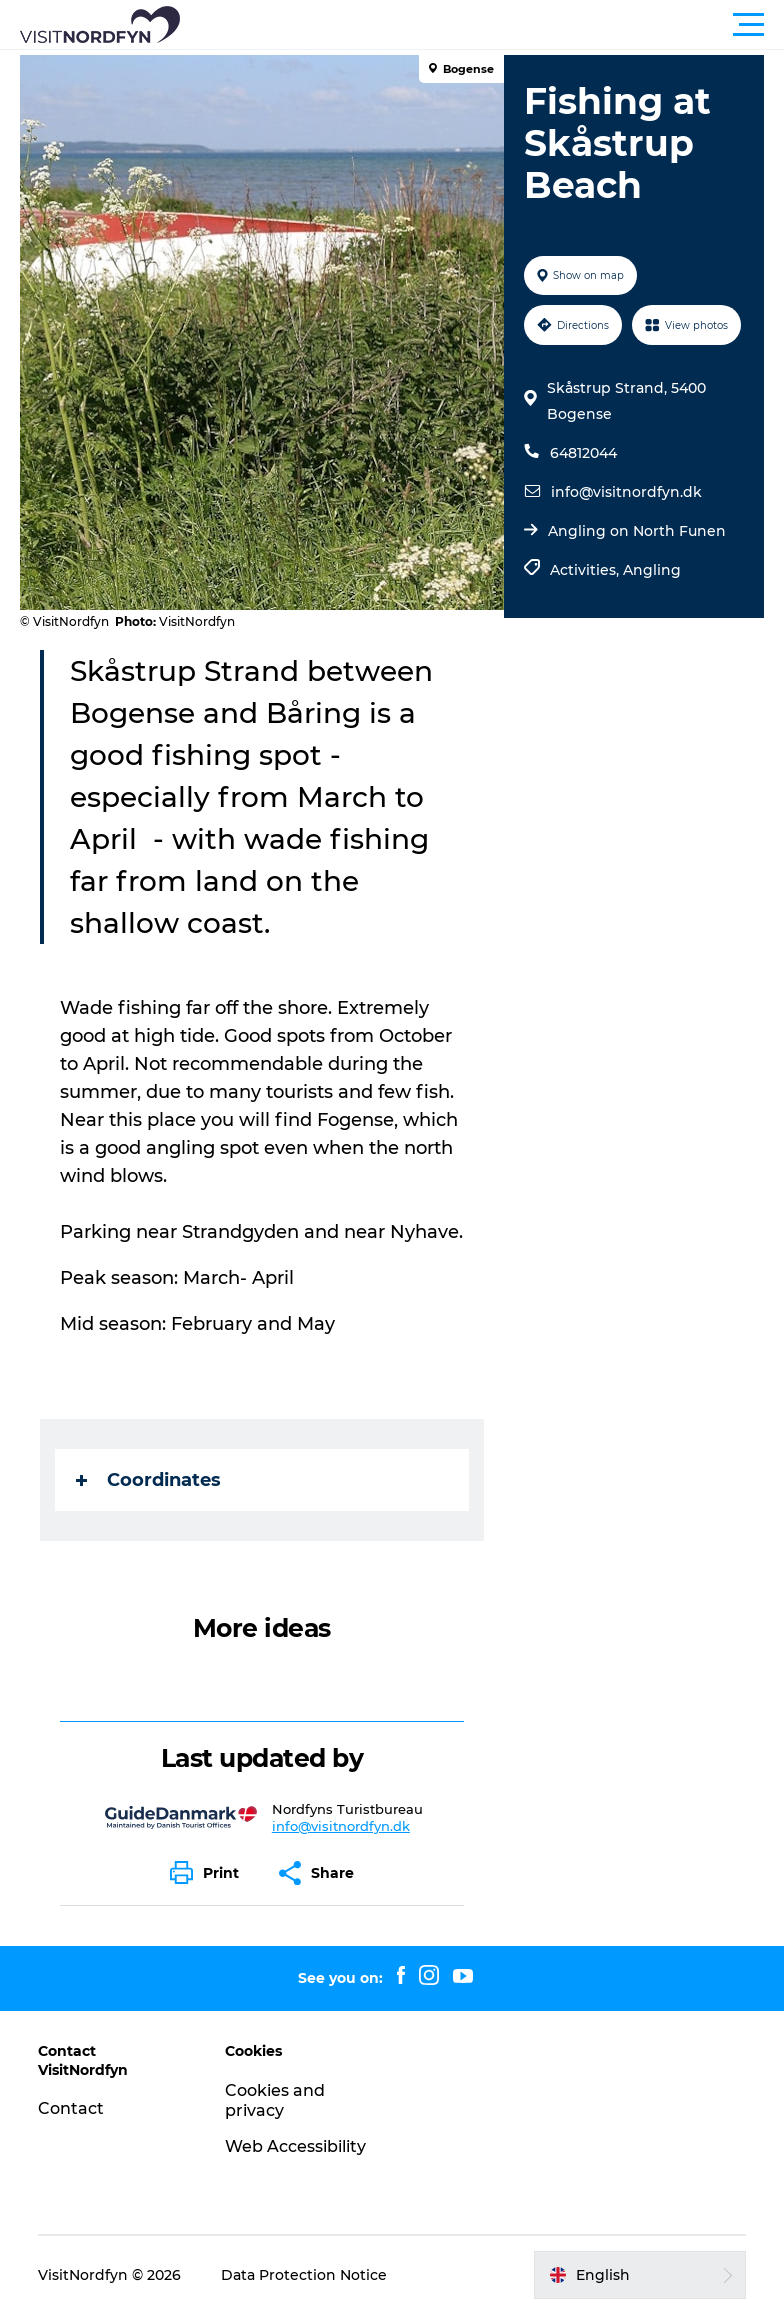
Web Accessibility (295, 2146)
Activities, (586, 570)
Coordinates (148, 1480)
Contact (71, 2108)
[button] (482, 25)
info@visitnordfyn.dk (626, 492)
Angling (652, 570)
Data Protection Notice (304, 2275)
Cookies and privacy (275, 2101)
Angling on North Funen (637, 531)
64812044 (583, 453)
